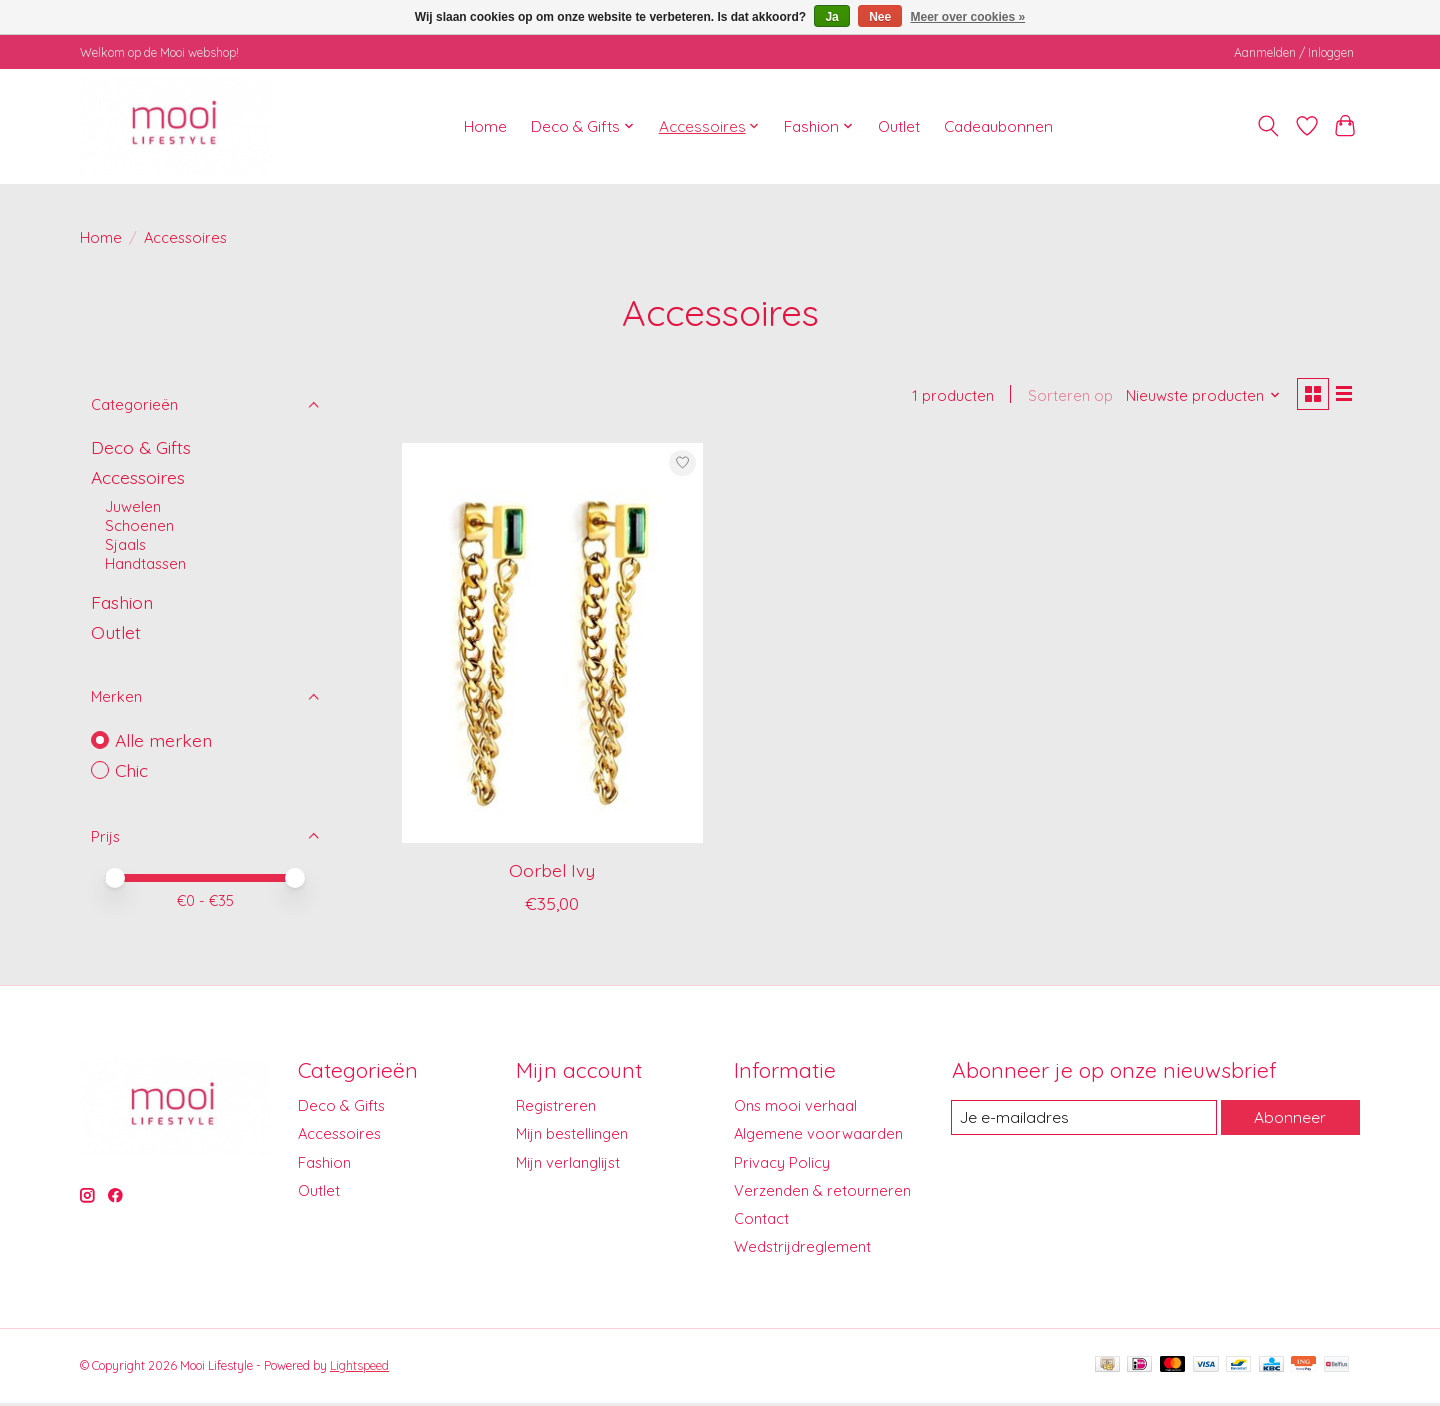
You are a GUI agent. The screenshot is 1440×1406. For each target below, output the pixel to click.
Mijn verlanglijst (568, 1165)
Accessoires (138, 477)
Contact (761, 1221)
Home (485, 126)
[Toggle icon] (1268, 126)
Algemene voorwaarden (818, 1137)
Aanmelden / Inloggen (1294, 52)
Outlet (899, 126)
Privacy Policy (782, 1165)
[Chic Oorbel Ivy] (552, 646)
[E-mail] (1083, 1121)
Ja (831, 17)
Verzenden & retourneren (822, 1193)
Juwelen (133, 506)
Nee (880, 17)
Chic (131, 770)
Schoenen (139, 525)
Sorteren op (1063, 397)
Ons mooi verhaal (795, 1108)
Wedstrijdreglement (802, 1249)
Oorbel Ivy (552, 873)
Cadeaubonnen (998, 126)
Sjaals (125, 544)
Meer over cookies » (968, 17)
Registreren (556, 1108)
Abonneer (1289, 1120)
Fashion (122, 602)
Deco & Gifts (141, 447)
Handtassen (145, 563)
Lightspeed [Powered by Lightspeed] (359, 1368)
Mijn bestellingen (572, 1137)
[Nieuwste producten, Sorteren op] (1197, 397)
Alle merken (163, 740)
